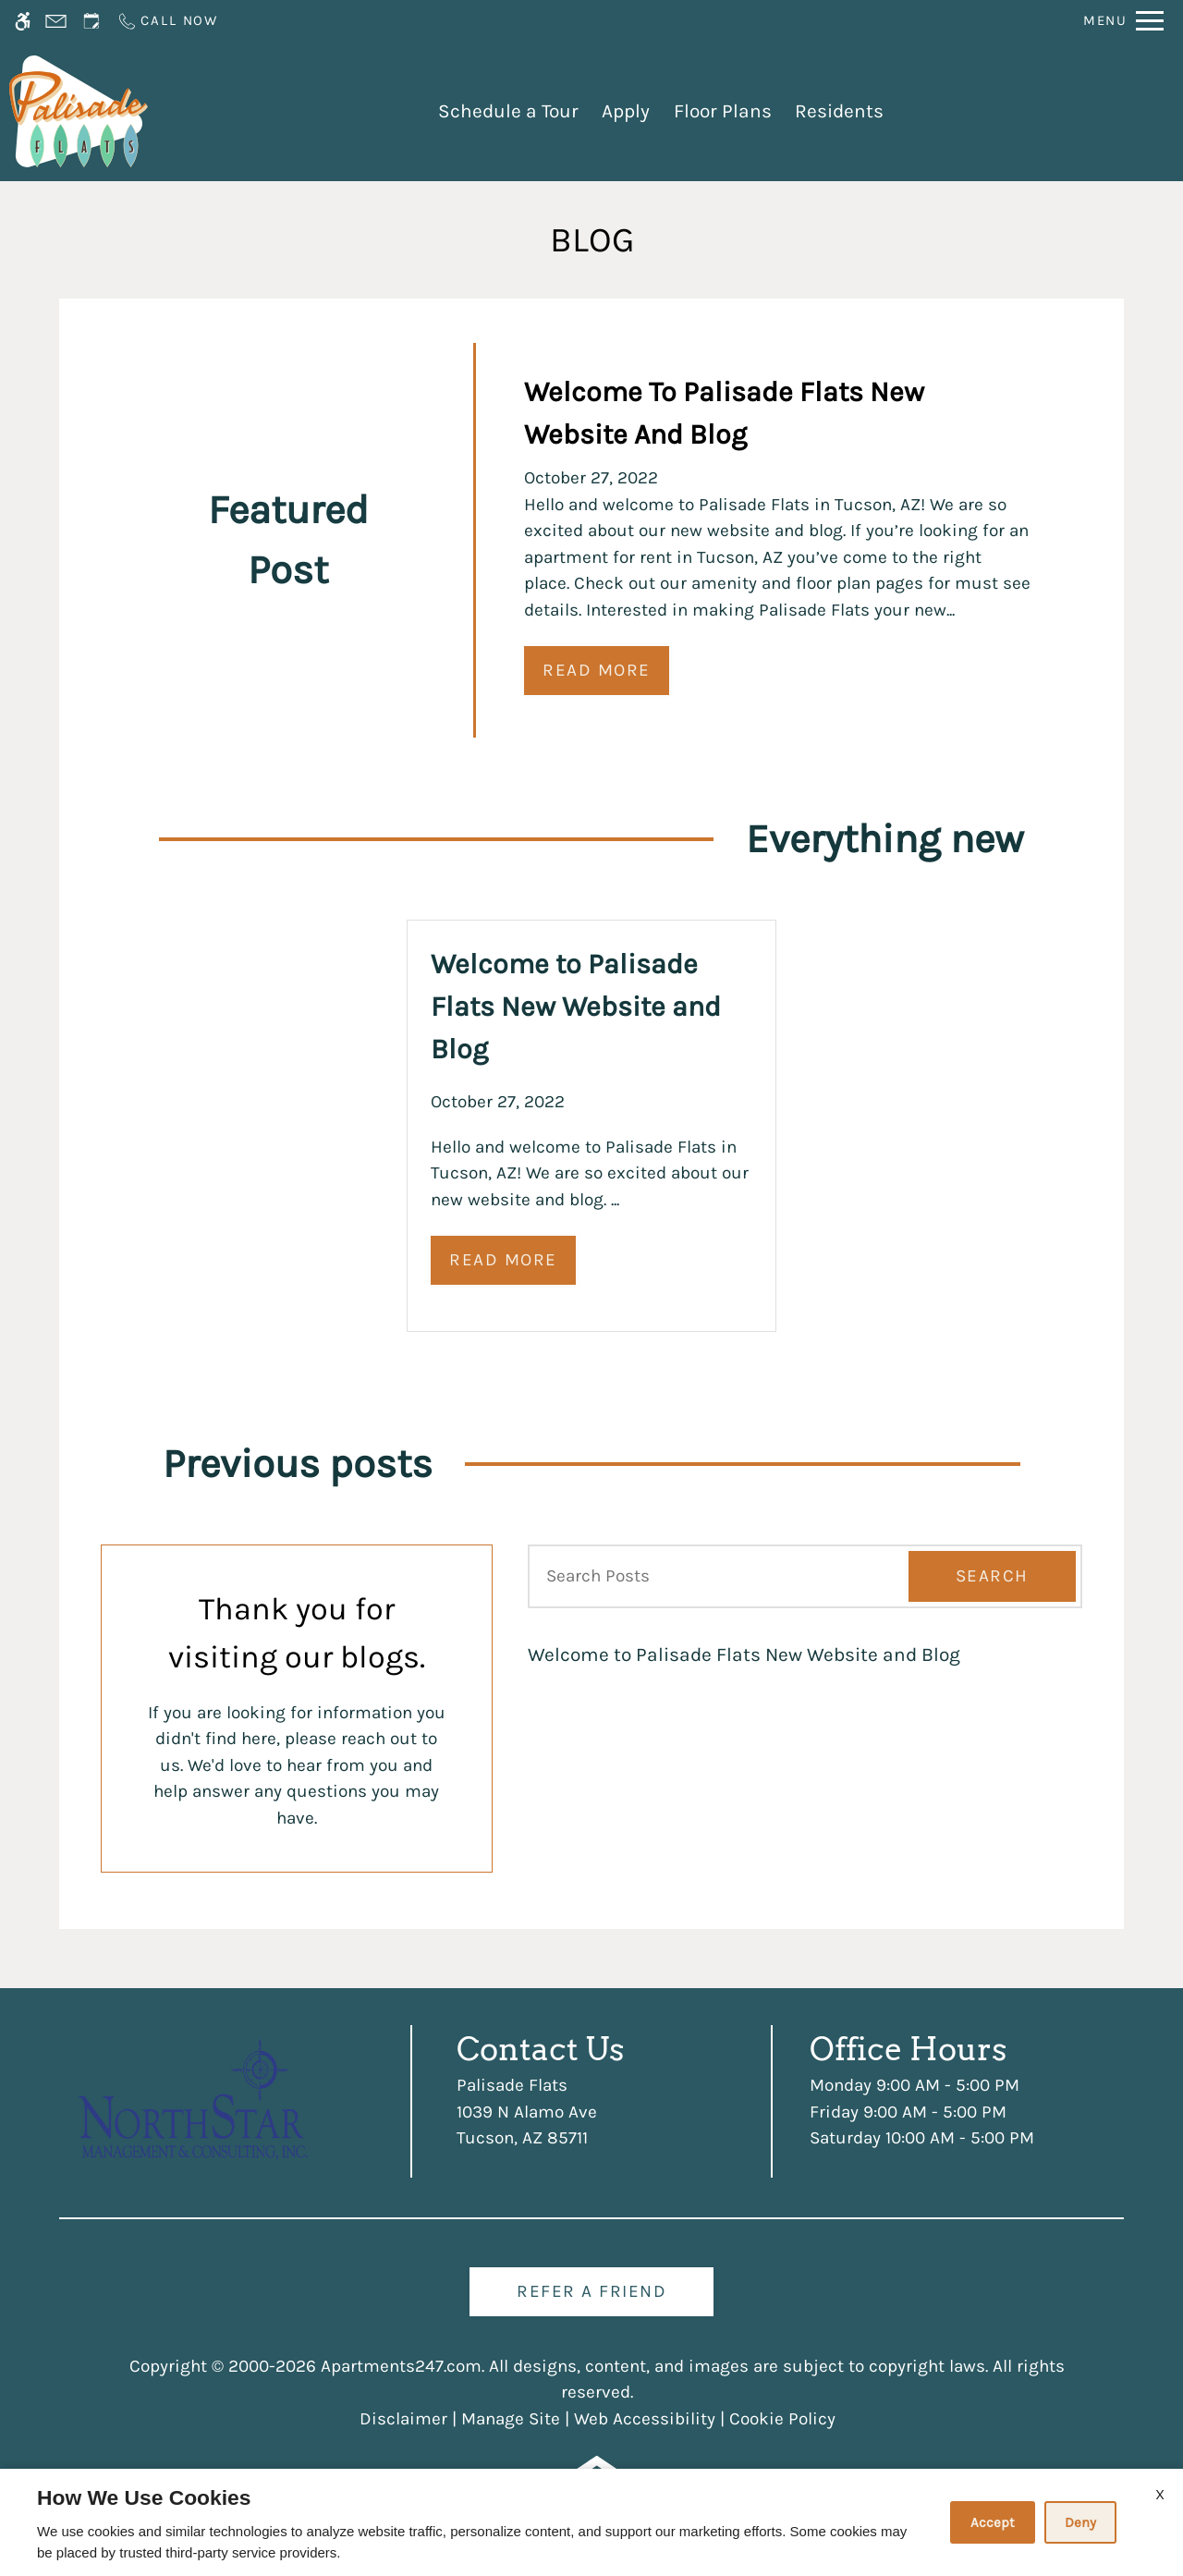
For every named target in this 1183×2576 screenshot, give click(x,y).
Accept (992, 2522)
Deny (1080, 2522)
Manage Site (510, 2419)
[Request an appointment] (91, 21)
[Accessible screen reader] (22, 21)
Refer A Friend (591, 2291)
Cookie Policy (782, 2419)
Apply (626, 111)
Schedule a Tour (508, 111)
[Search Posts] (710, 1576)
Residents (839, 111)
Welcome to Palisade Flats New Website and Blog (744, 1654)
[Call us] (167, 21)
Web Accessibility (644, 2419)
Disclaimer (403, 2419)
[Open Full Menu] (1123, 21)
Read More (597, 670)
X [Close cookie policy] (1160, 2494)
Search (992, 1576)
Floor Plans (723, 111)
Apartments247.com (401, 2366)
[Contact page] (56, 21)
